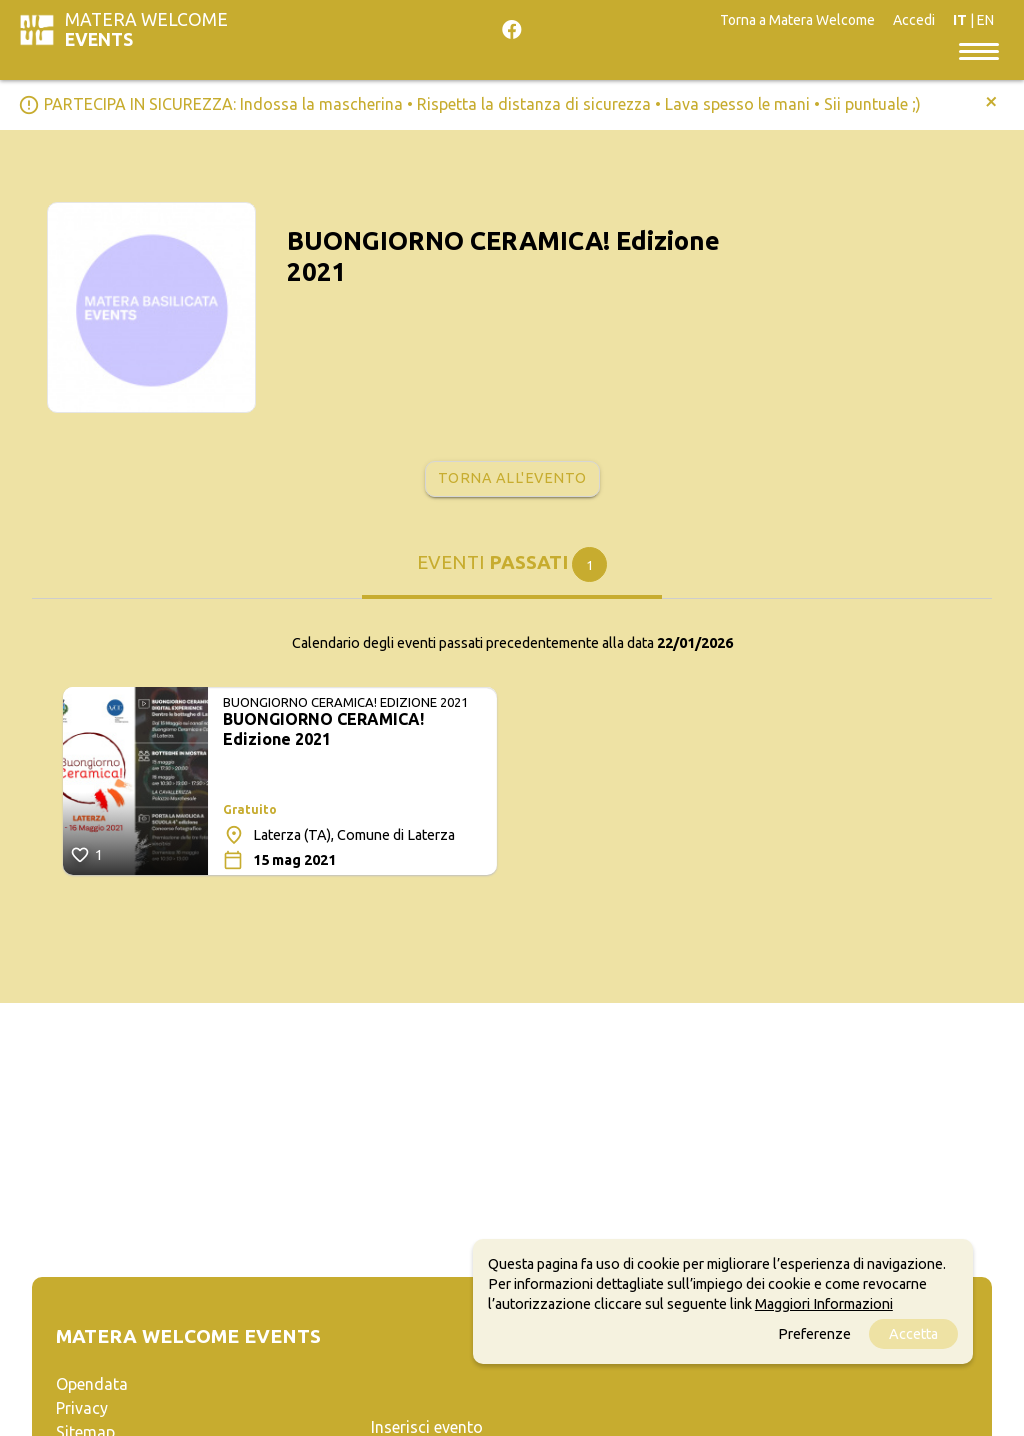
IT (960, 20)
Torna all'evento (512, 478)
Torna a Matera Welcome (797, 20)
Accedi (914, 20)
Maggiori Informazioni (824, 1304)
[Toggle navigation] (979, 50)
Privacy (82, 1408)
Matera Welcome (146, 29)
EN (985, 20)
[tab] (512, 572)
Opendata (92, 1384)
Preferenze (814, 1334)
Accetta (913, 1334)
